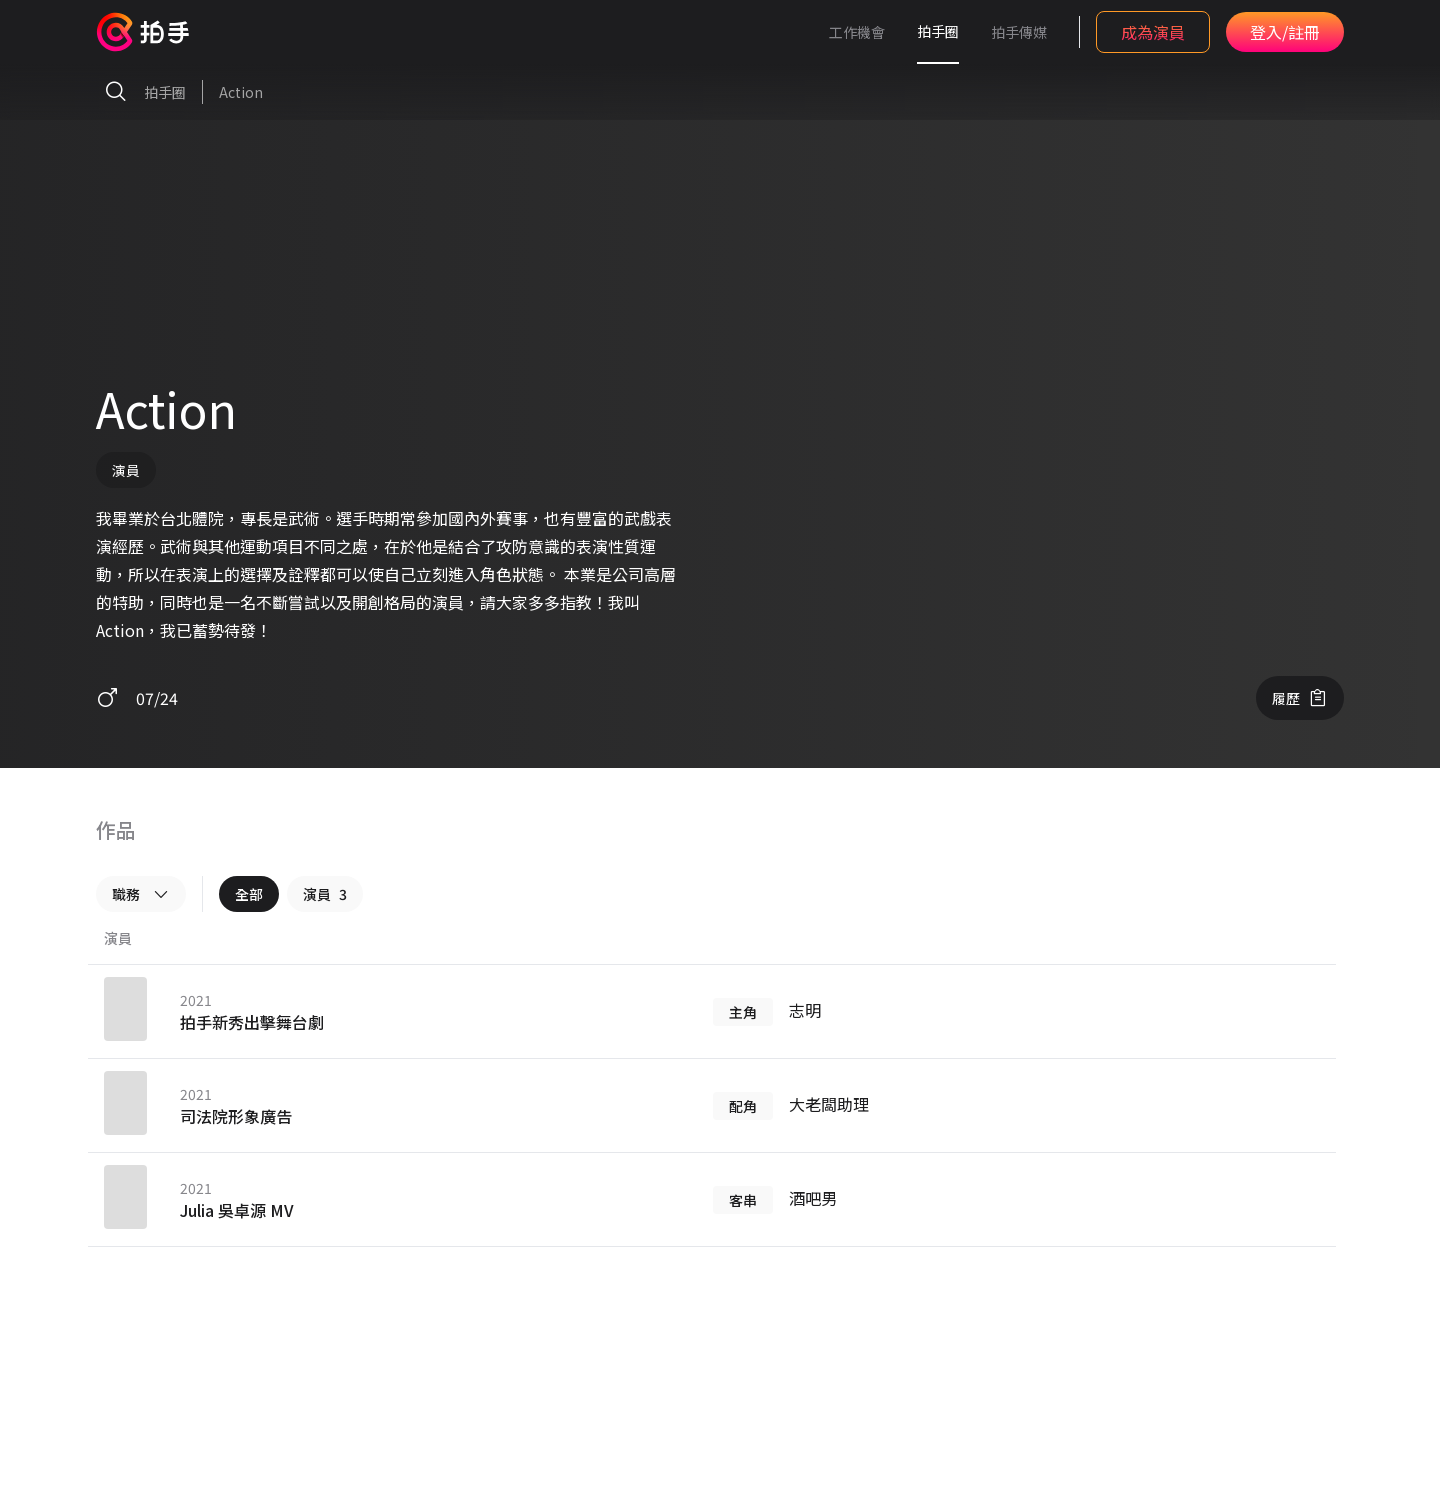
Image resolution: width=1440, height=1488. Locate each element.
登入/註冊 (1285, 32)
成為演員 (1153, 32)
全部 (249, 894)
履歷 (1300, 698)
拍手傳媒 (1019, 32)
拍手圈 (938, 31)
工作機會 (857, 32)
